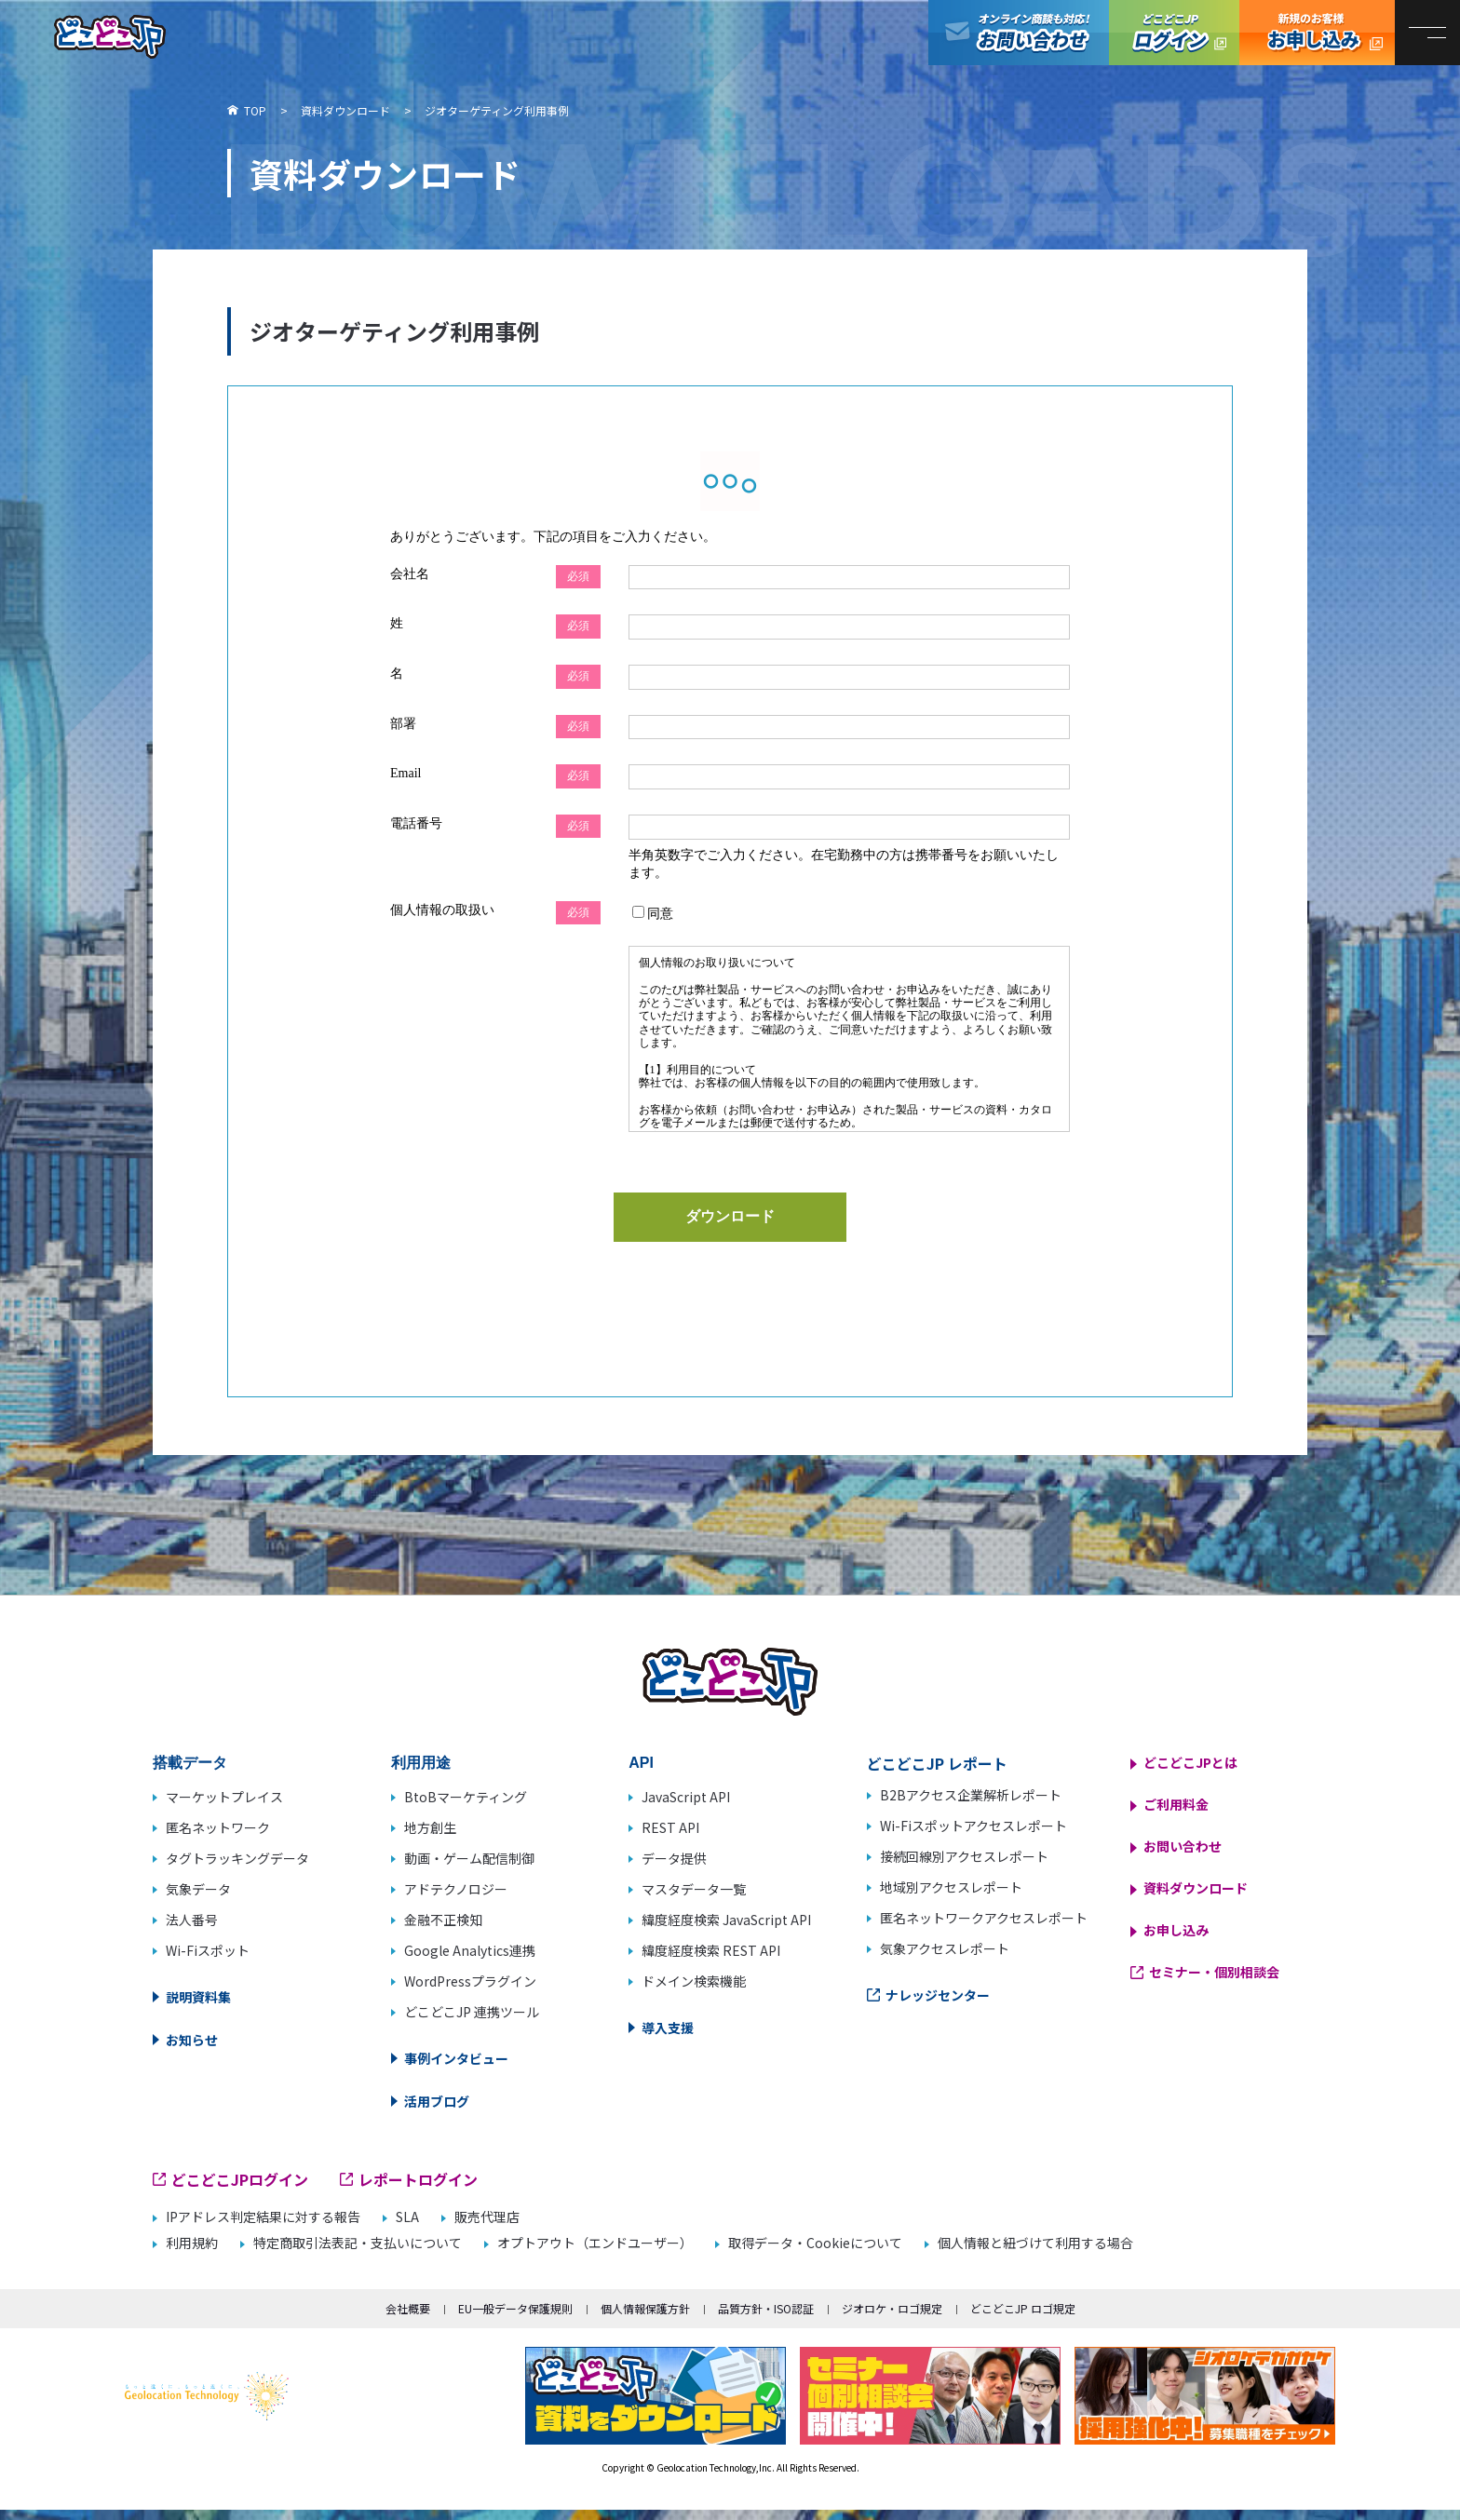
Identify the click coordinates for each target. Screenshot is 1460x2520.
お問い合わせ (1182, 1846)
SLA (407, 2217)
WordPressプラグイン (470, 1981)
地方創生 (430, 1827)
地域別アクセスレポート (951, 1887)
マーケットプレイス (224, 1796)
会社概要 (407, 2308)
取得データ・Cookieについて (815, 2243)
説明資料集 (198, 1996)
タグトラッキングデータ (237, 1858)
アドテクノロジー (455, 1889)
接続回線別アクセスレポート (964, 1856)
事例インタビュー (456, 2058)
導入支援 (668, 2027)
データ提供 (674, 1858)
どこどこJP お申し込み (1317, 32)
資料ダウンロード (1195, 1888)
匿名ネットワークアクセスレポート (984, 1917)
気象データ (198, 1889)
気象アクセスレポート (944, 1948)
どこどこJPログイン (1174, 32)
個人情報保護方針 (645, 2308)
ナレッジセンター (937, 1994)
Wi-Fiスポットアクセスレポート (973, 1825)
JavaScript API (686, 1796)
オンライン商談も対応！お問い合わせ (1018, 32)
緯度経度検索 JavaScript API (726, 1919)
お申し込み (1176, 1929)
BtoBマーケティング (465, 1796)
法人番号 (192, 1919)
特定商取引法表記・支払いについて (357, 2243)
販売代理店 (487, 2217)
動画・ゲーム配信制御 (469, 1858)
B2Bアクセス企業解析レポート (970, 1795)
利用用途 (421, 1763)
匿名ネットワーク (218, 1827)
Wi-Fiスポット (208, 1950)
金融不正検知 (443, 1919)
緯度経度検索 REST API (711, 1950)
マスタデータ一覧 (694, 1889)
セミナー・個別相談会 (1214, 1971)
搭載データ (190, 1763)
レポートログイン (418, 2179)
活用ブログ (436, 2101)
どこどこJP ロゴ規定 (1022, 2308)
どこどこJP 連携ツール (471, 2011)
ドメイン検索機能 (694, 1981)
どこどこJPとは (1190, 1762)
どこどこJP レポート (937, 1763)
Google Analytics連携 (469, 1950)
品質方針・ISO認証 (766, 2308)
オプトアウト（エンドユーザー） (595, 2243)
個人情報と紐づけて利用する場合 (1035, 2243)
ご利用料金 (1176, 1804)
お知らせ (192, 2039)
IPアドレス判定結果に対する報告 (263, 2217)
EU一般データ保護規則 (515, 2308)
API (641, 1763)
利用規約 (192, 2243)
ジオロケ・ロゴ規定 (892, 2308)
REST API (670, 1827)
